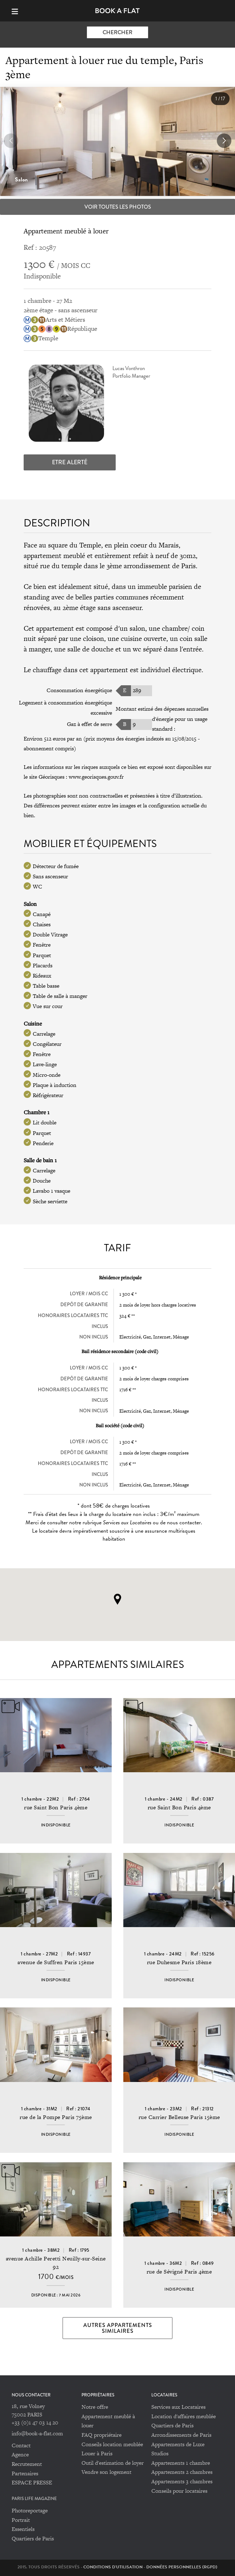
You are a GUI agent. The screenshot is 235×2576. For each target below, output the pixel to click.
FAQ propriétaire (101, 2435)
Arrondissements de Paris (181, 2435)
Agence (20, 2454)
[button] (224, 140)
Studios (159, 2453)
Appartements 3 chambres (181, 2481)
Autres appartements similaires (117, 2328)
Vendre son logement (106, 2472)
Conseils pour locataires (179, 2491)
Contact (21, 2445)
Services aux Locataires (178, 2407)
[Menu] (18, 10)
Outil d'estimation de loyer (112, 2463)
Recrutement (27, 2464)
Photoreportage (30, 2510)
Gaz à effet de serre (89, 724)
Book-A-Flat (117, 10)
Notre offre (94, 2407)
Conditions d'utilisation (113, 2567)
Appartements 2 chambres (181, 2472)
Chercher (117, 32)
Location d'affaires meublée (183, 2416)
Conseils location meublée (112, 2444)
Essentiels (23, 2529)
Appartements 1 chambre (180, 2463)
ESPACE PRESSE (32, 2482)
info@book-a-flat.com (37, 2433)
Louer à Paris (96, 2453)
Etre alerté (69, 462)
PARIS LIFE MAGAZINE (34, 2499)
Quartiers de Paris (172, 2425)
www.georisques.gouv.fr (96, 777)
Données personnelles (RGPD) (181, 2567)
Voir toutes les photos (117, 207)
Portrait (21, 2520)
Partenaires (25, 2473)
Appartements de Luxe (177, 2444)
